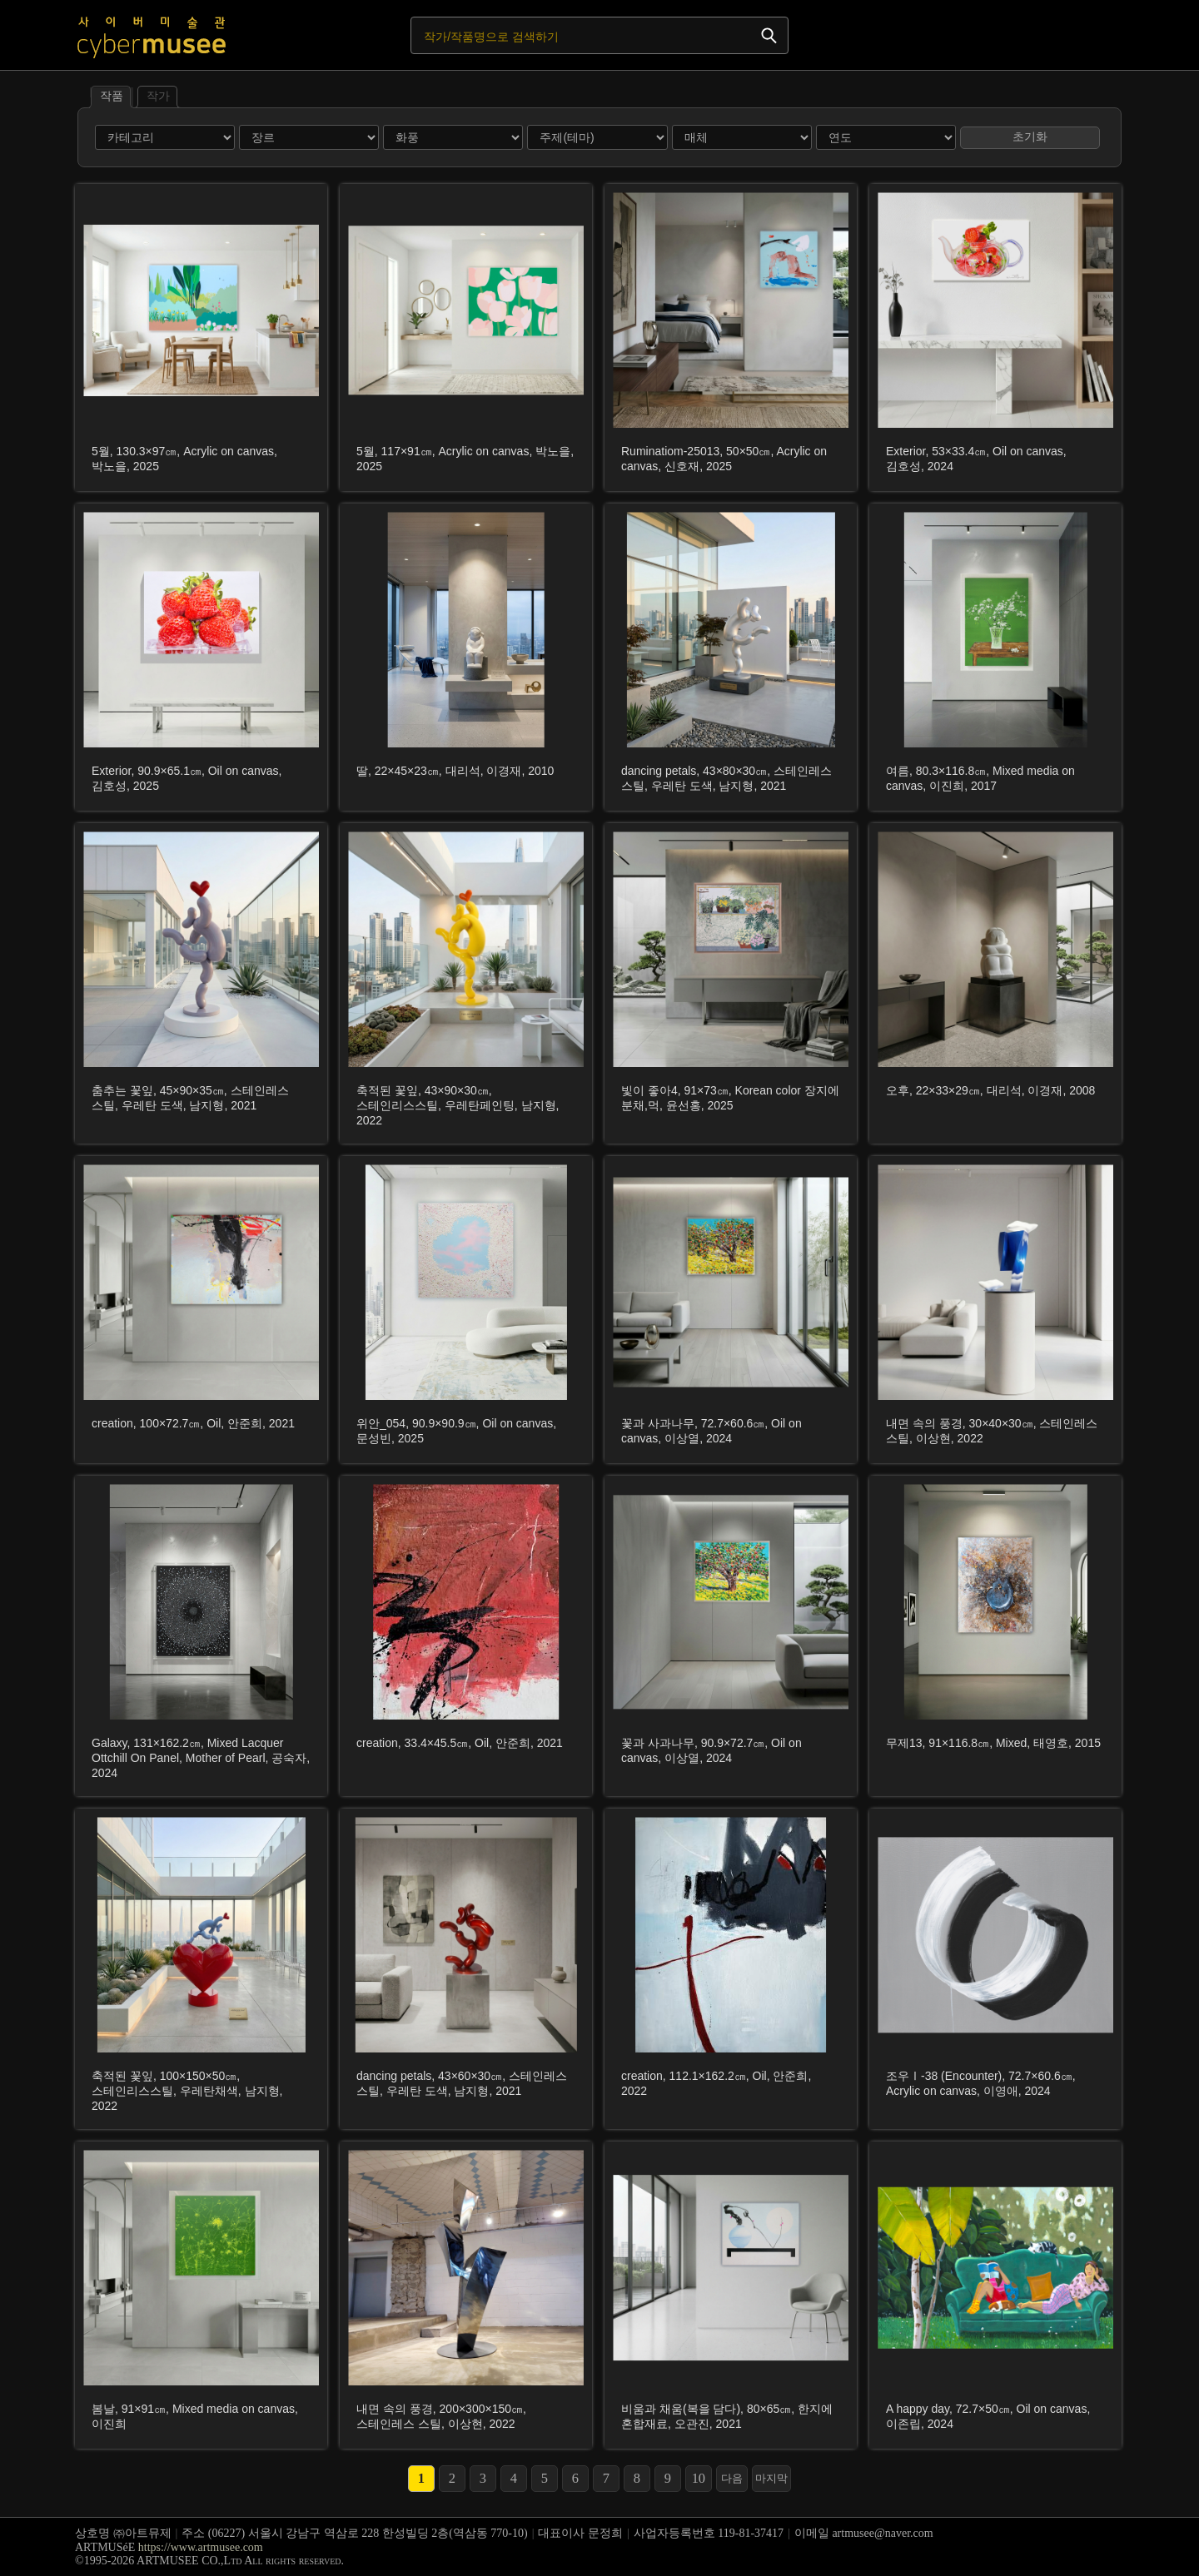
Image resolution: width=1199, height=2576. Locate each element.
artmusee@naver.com (882, 2533)
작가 (157, 94)
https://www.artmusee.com (200, 2547)
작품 (111, 94)
